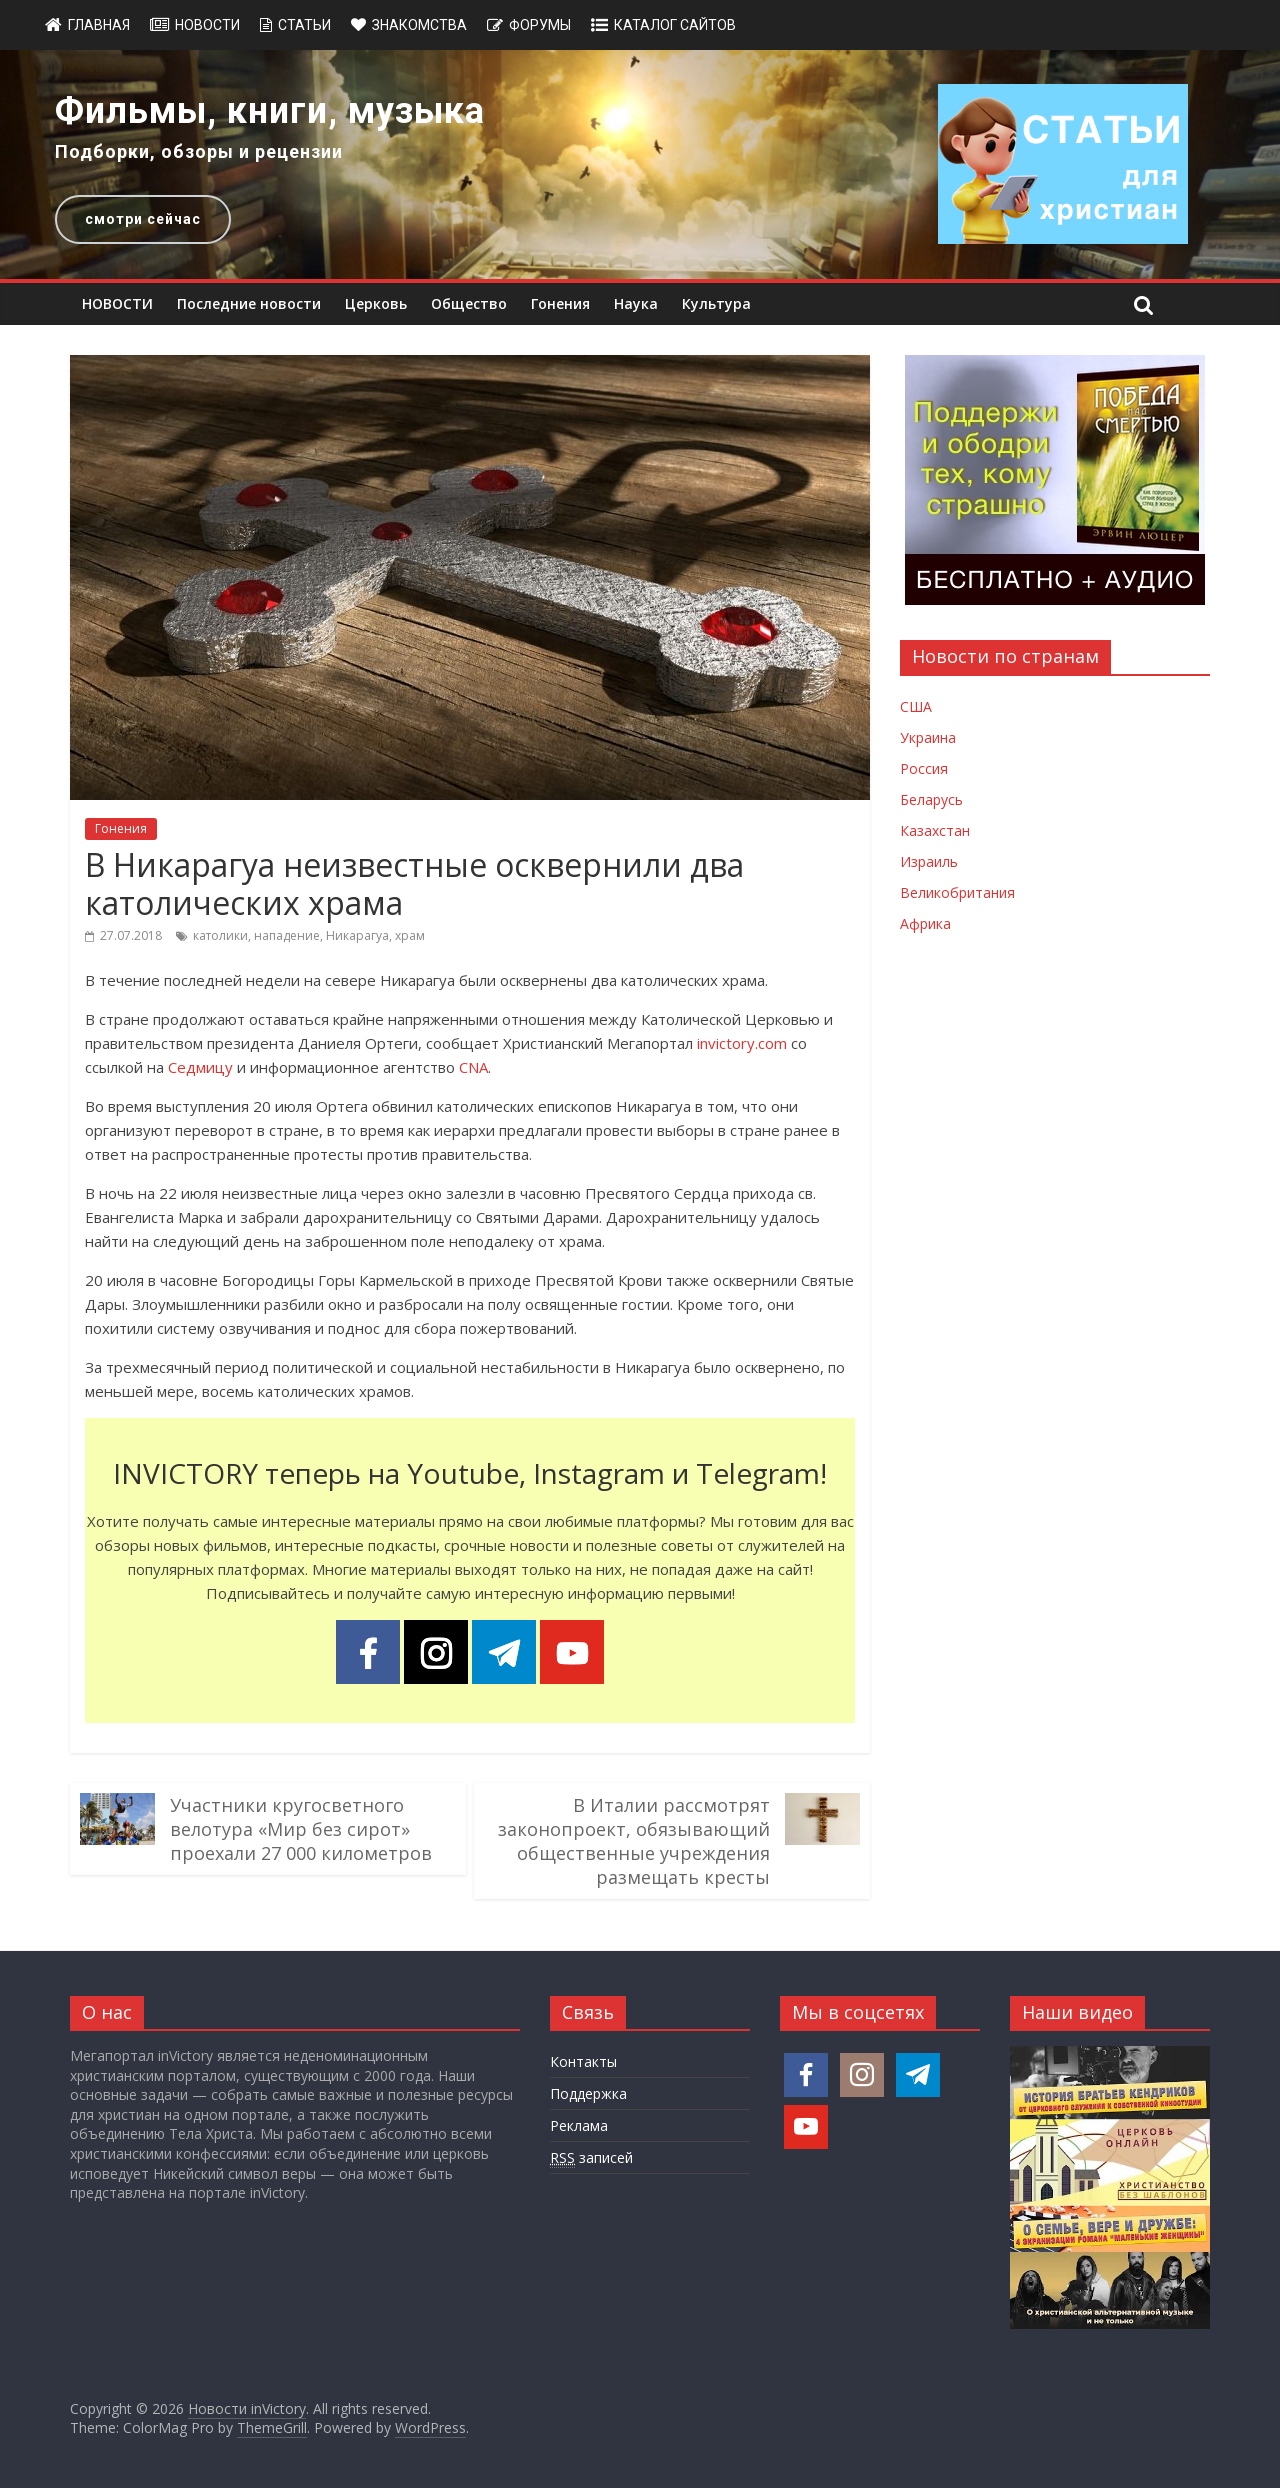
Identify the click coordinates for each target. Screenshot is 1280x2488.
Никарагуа (357, 935)
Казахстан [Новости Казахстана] (935, 830)
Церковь (376, 303)
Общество (469, 303)
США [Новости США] (916, 706)
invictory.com (742, 1043)
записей (591, 2158)
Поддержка (588, 2093)
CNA (473, 1067)
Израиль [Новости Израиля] (929, 861)
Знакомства (419, 25)
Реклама (579, 2125)
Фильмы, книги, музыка (270, 111)
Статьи (304, 25)
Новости (207, 25)
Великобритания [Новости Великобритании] (957, 892)
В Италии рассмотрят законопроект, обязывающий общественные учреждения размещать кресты (634, 1841)
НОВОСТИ (117, 303)
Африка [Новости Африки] (925, 923)
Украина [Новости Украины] (928, 737)
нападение (287, 935)
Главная (99, 25)
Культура (716, 303)
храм (410, 935)
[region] (640, 164)
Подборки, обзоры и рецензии (199, 151)
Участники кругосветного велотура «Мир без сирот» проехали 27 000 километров (301, 1829)
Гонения (560, 303)
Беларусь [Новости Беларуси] (931, 799)
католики (220, 935)
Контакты (583, 2061)
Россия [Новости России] (924, 768)
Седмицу (200, 1067)
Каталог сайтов (675, 25)
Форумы (540, 25)
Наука (636, 303)
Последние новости (249, 303)
